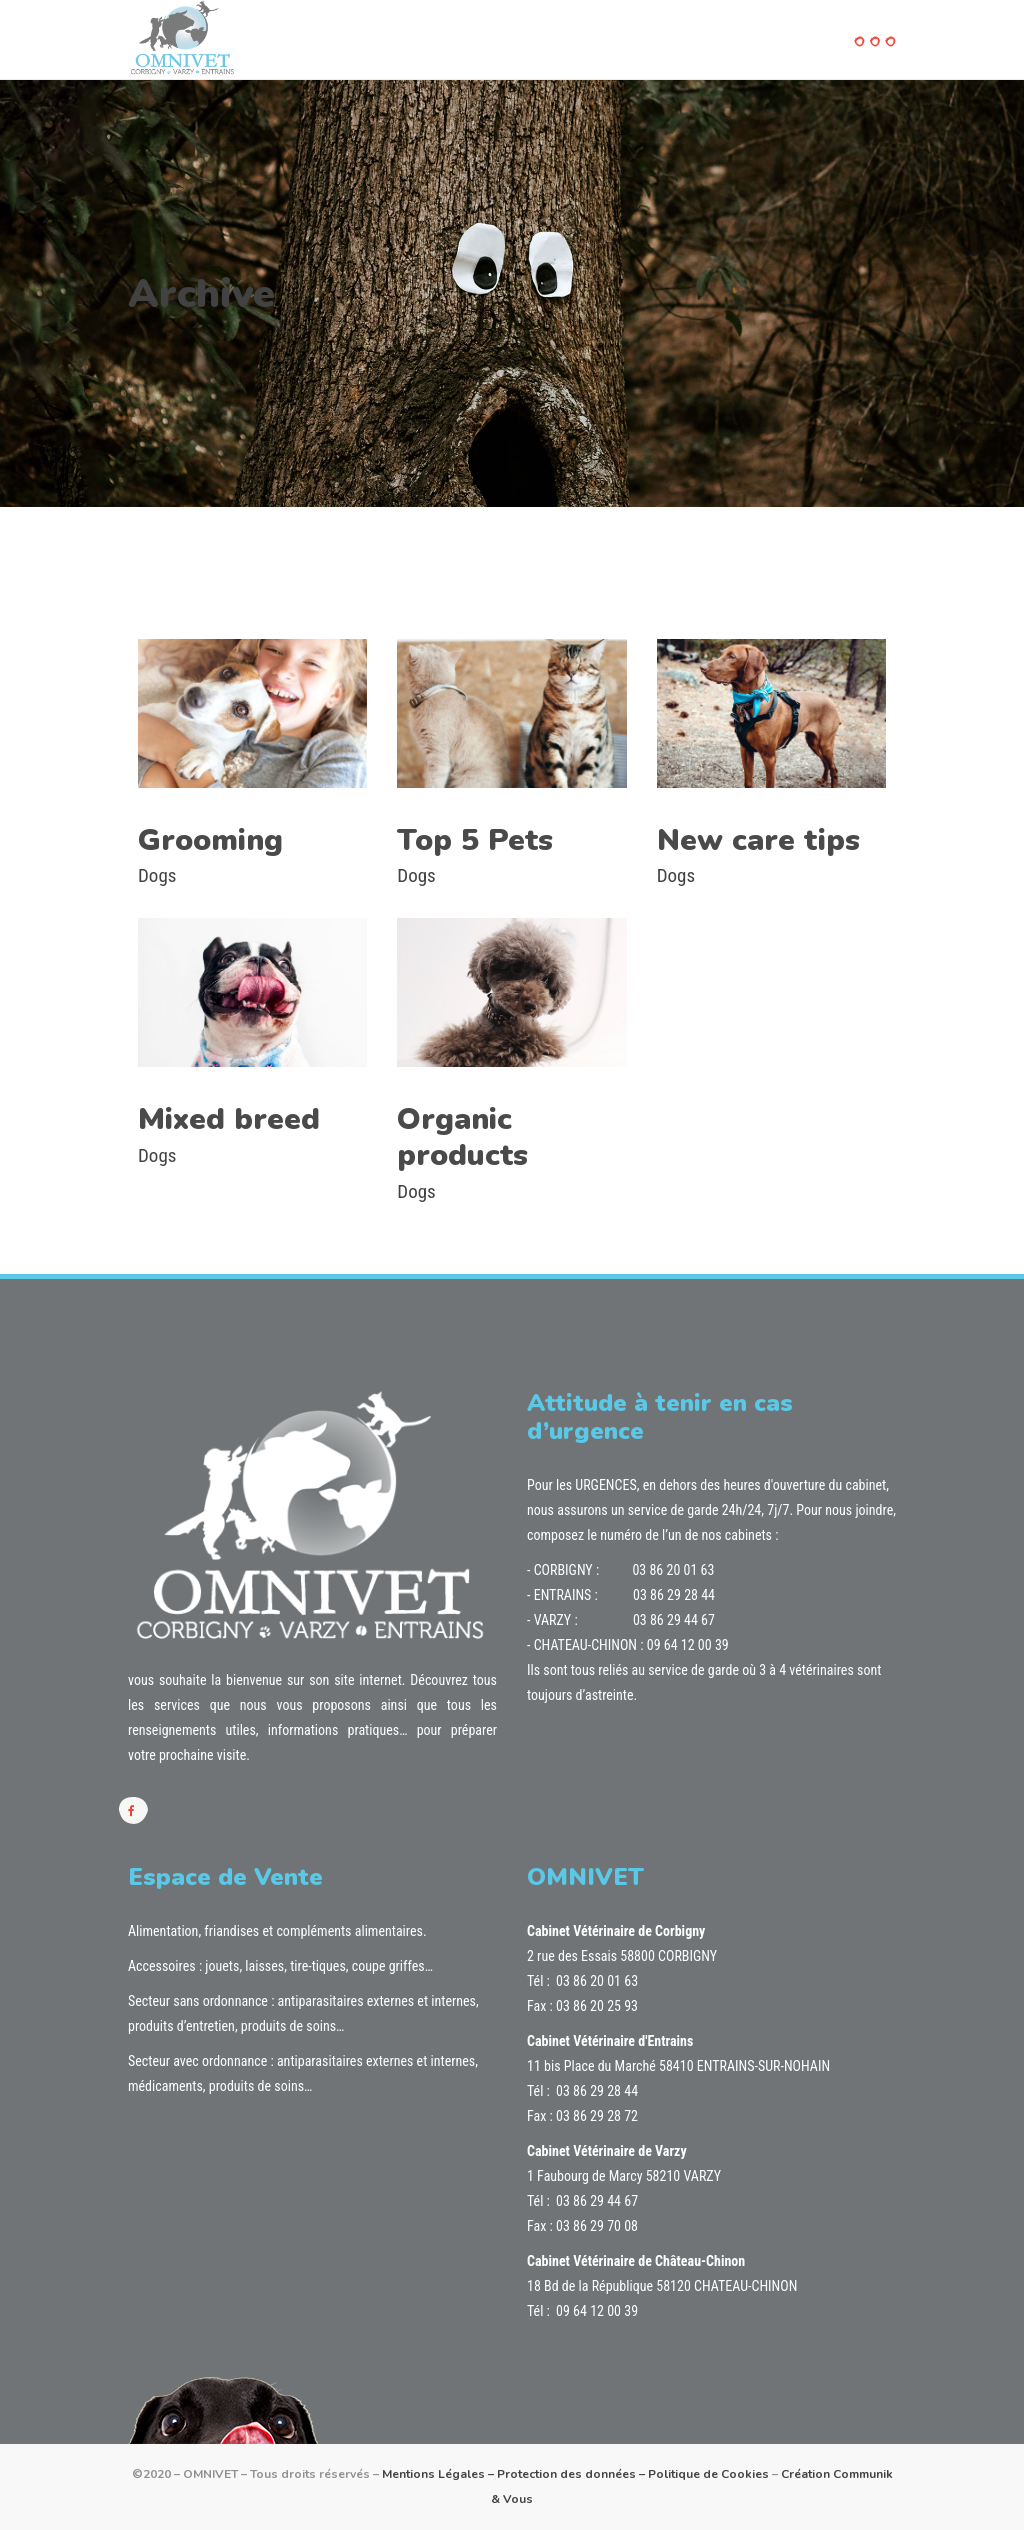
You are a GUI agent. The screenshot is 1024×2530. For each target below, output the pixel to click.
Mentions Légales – (439, 2474)
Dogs (157, 875)
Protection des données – (572, 2474)
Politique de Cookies (708, 2474)
